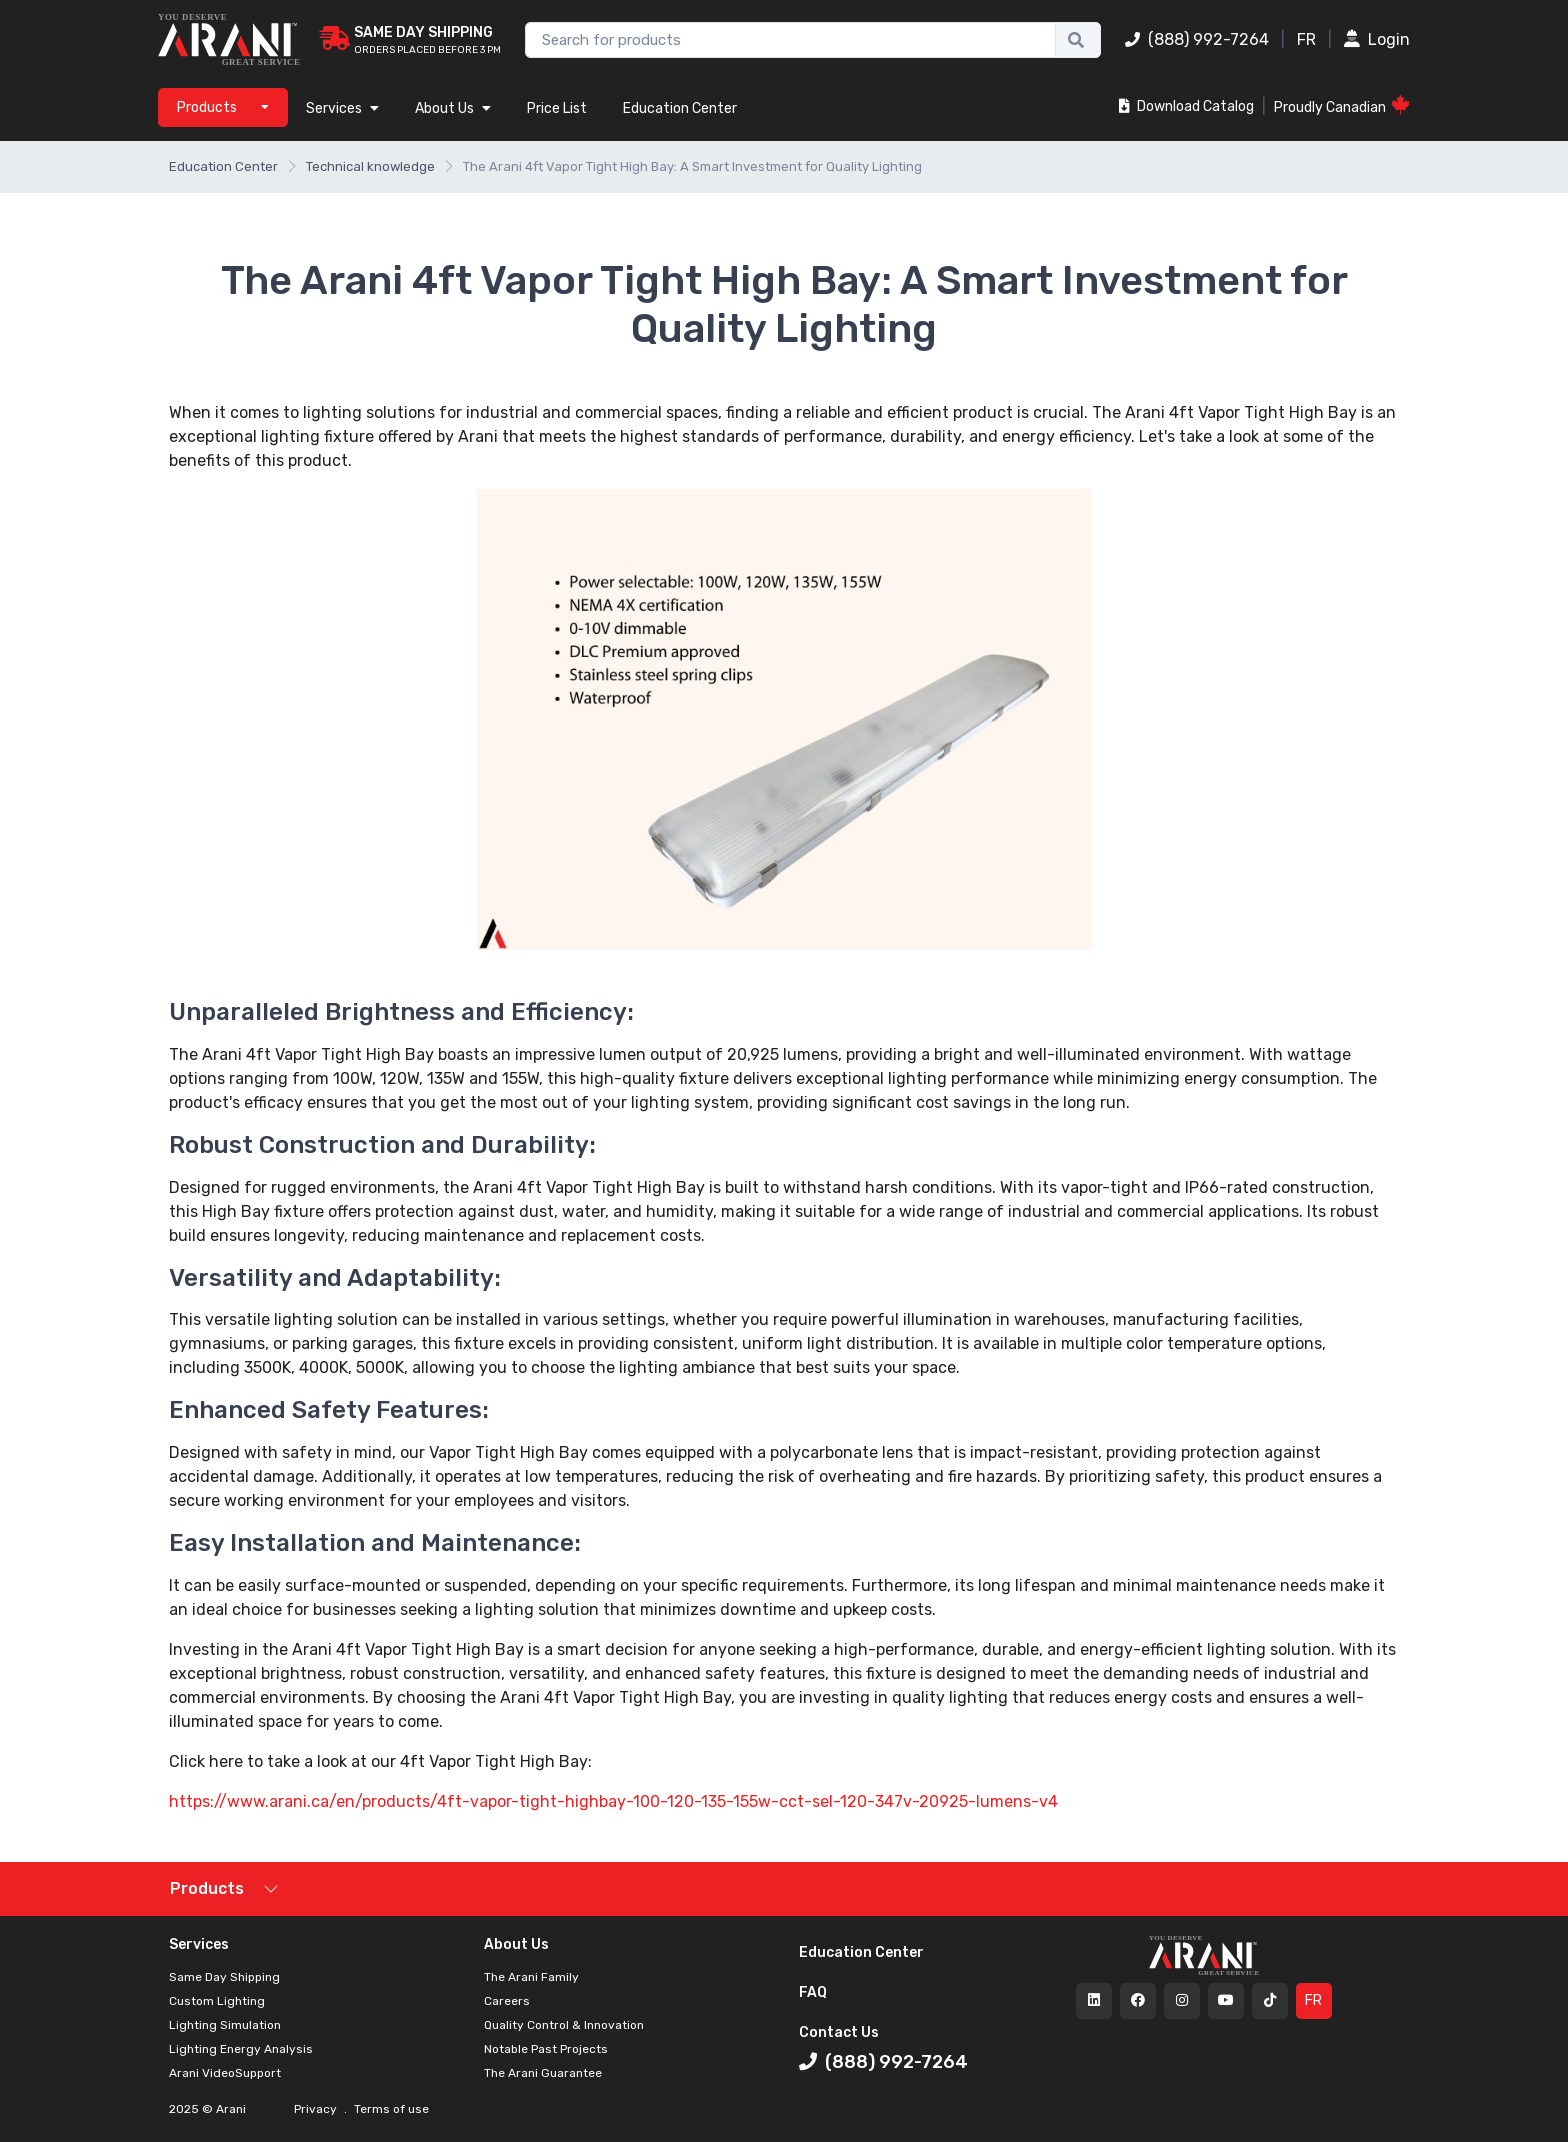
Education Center (680, 108)
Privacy (317, 2109)
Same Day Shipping (224, 1977)
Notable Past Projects (546, 2049)
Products (207, 1888)
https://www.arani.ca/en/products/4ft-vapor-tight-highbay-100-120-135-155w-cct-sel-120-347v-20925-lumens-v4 (613, 1801)
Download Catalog (1186, 106)
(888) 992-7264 (1197, 39)
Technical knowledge (370, 166)
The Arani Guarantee (543, 2073)
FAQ (813, 1992)
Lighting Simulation (225, 2025)
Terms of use (390, 2109)
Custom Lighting (217, 2001)
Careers (507, 2001)
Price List (557, 108)
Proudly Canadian (1342, 105)
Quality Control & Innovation (564, 2025)
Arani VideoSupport (225, 2073)
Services (342, 108)
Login (1377, 39)
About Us (453, 108)
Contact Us (839, 2032)
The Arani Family (531, 1977)
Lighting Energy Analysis (241, 2049)
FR (1306, 39)
